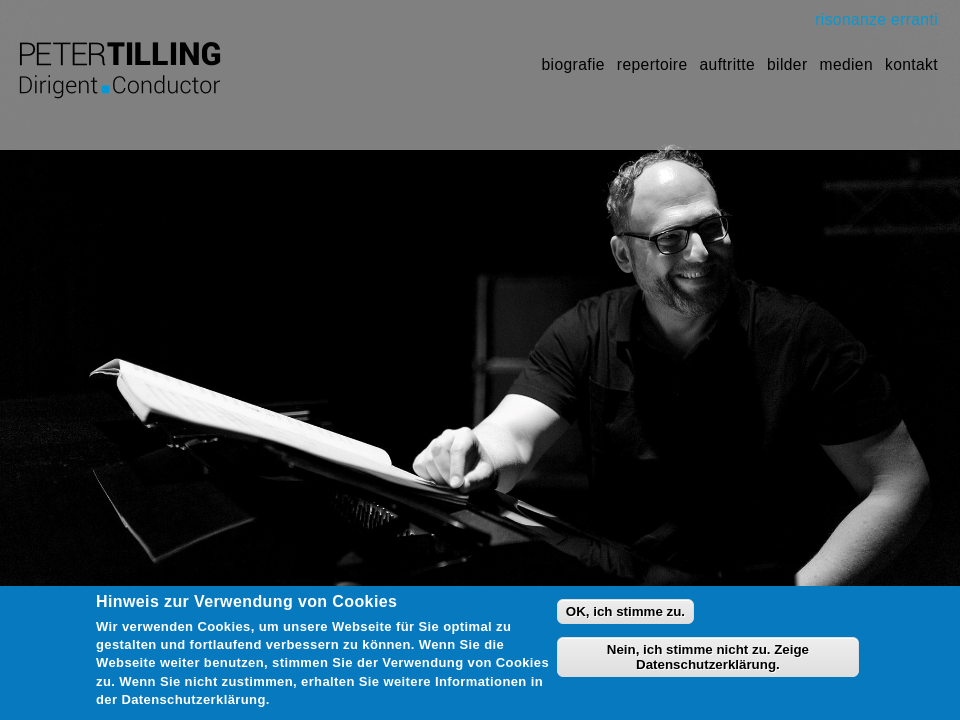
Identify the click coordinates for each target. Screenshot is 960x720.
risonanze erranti (876, 19)
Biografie (573, 64)
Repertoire (652, 64)
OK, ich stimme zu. (625, 618)
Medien (846, 64)
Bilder (787, 64)
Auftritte (728, 64)
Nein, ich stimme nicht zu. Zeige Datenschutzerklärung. (708, 665)
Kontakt (911, 64)
